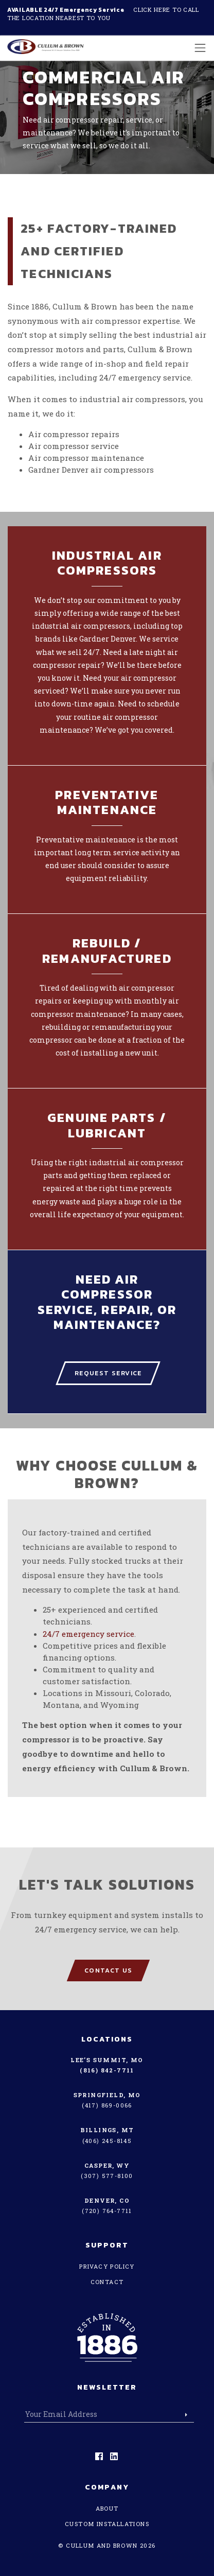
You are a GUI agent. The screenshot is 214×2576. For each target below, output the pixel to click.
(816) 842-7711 (107, 2070)
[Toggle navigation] (197, 47)
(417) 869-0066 (107, 2105)
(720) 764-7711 (107, 2211)
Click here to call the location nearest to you (103, 14)
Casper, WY (107, 2165)
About (107, 2508)
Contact (107, 2282)
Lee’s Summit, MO (106, 2060)
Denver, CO (107, 2200)
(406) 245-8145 (107, 2141)
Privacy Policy (107, 2266)
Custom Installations (107, 2524)
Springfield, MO (107, 2095)
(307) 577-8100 (107, 2176)
